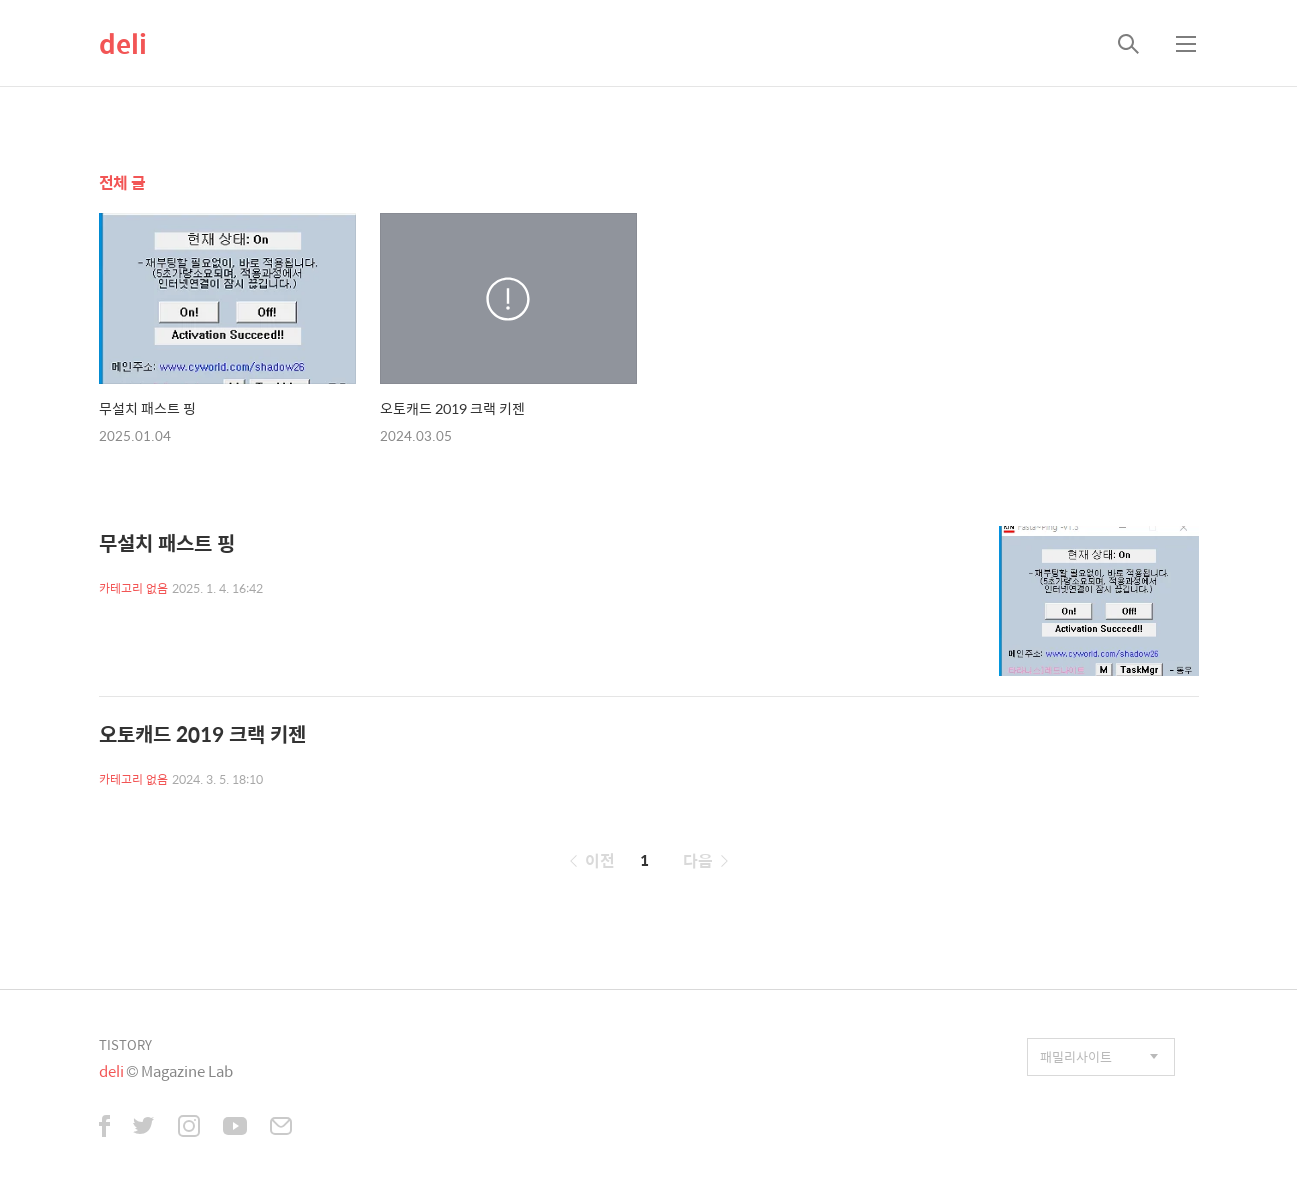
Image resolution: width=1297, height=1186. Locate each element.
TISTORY (125, 1044)
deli (123, 43)
